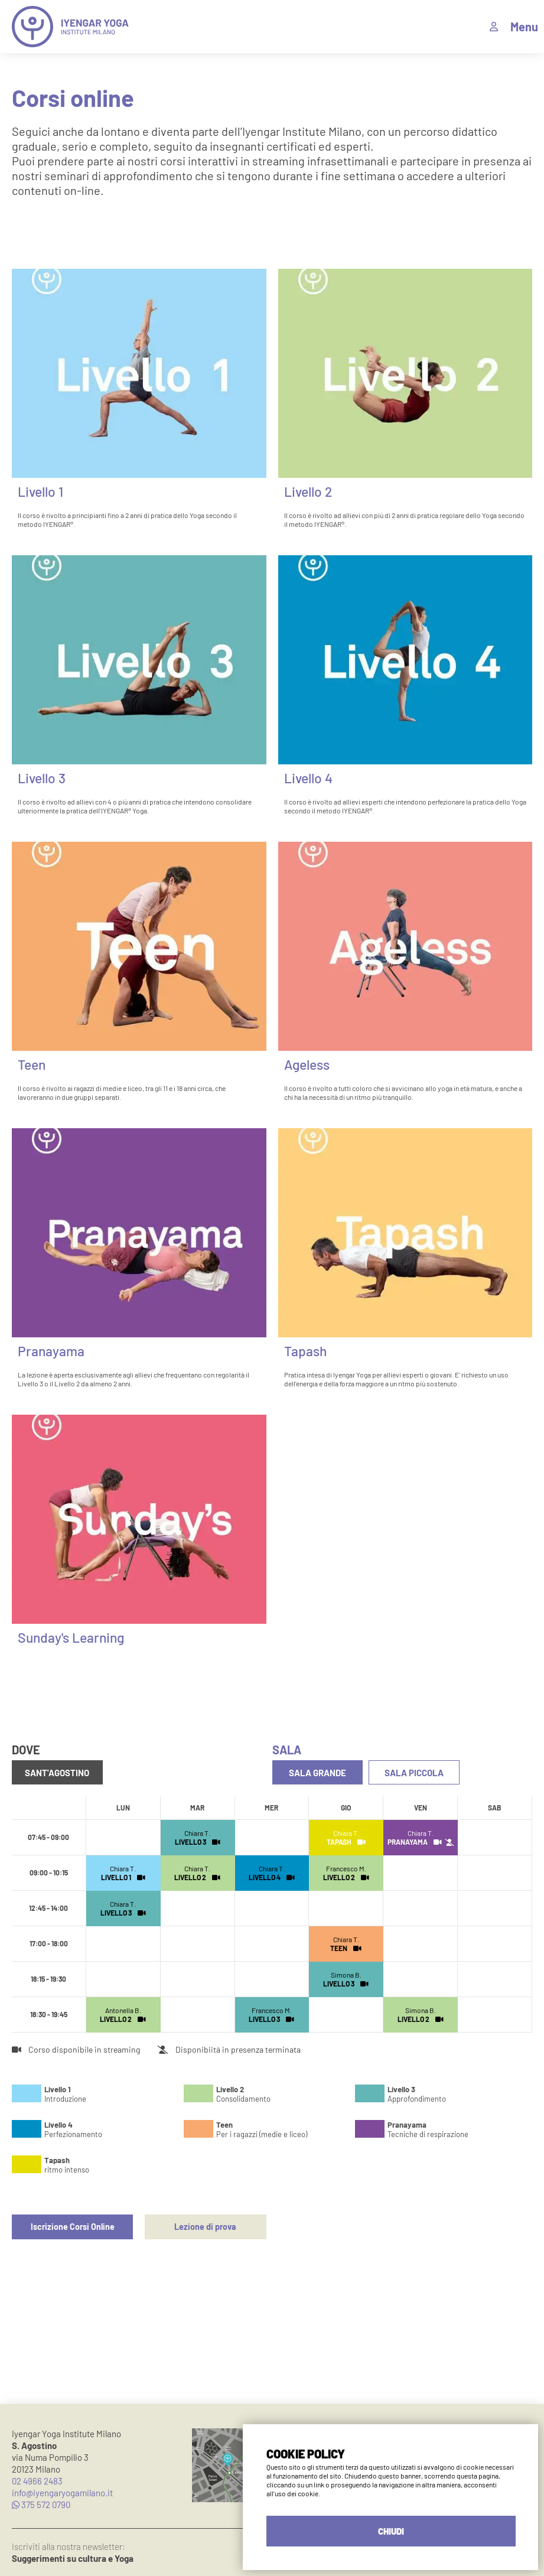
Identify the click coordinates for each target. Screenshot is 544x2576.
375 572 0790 (41, 2504)
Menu (524, 26)
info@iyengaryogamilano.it (62, 2492)
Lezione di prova (205, 2225)
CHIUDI (391, 2531)
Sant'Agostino (56, 1772)
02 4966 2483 (37, 2481)
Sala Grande (316, 1772)
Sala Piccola (411, 1772)
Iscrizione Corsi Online (72, 2225)
